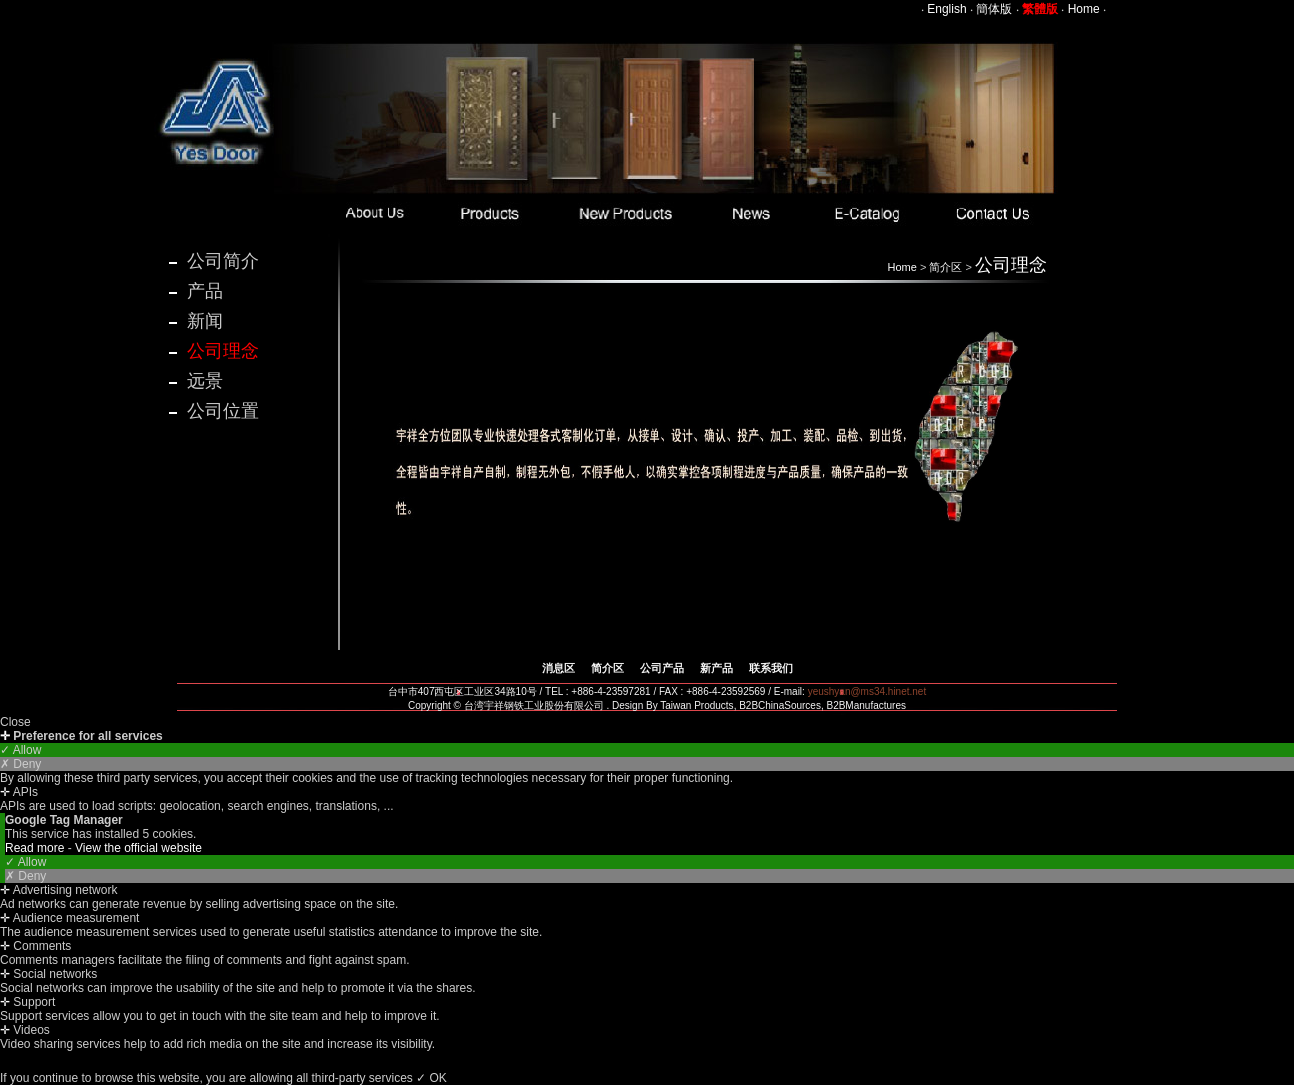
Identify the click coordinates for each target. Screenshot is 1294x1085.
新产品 (716, 668)
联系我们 (771, 668)
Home (1084, 9)
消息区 (558, 668)
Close (15, 722)
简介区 (945, 267)
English (946, 9)
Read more (36, 848)
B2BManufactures (866, 705)
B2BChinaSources (780, 705)
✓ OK (431, 1078)
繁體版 (1040, 9)
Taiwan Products (696, 705)
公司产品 (662, 668)
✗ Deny (20, 764)
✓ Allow (20, 750)
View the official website (138, 848)
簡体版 (994, 9)
